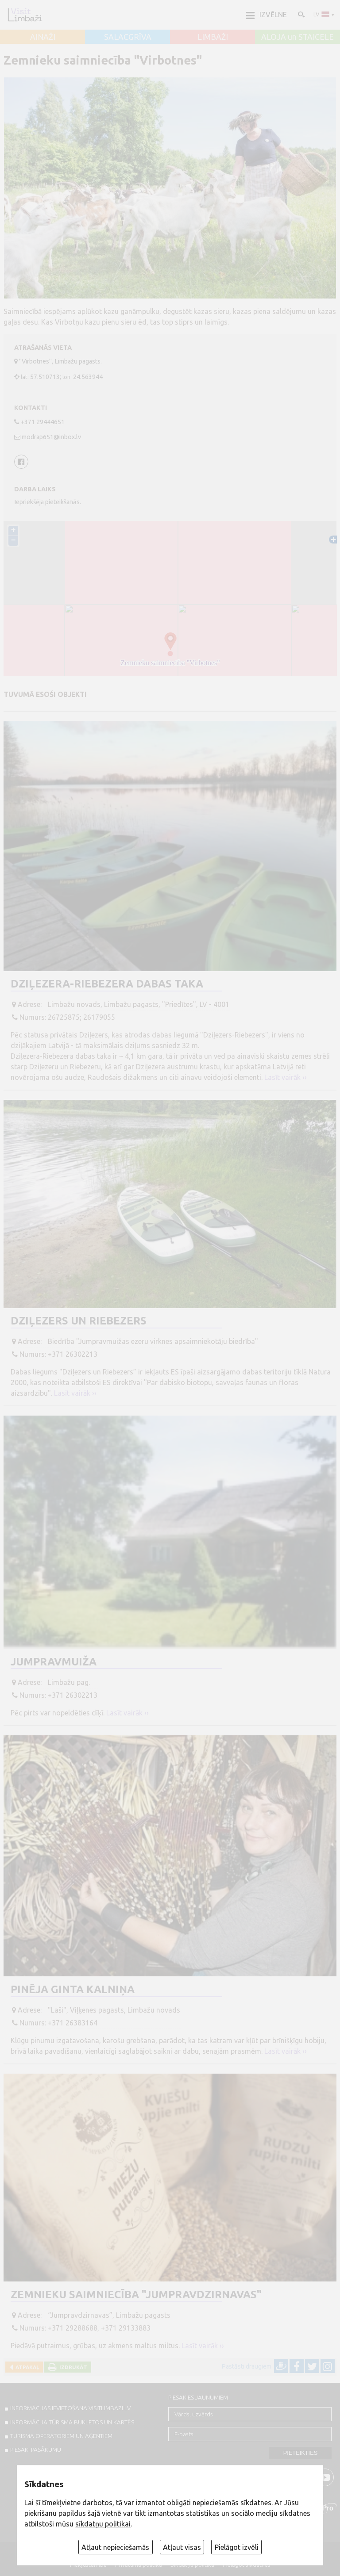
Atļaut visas (182, 2547)
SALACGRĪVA (127, 37)
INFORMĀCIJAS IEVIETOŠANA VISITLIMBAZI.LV (70, 2407)
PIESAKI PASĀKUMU (35, 2449)
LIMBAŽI (212, 37)
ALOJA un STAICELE (297, 37)
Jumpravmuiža (54, 1662)
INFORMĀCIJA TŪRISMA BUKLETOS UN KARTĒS (72, 2422)
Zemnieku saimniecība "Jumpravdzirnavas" (136, 2294)
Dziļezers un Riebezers (79, 1321)
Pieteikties (300, 2453)
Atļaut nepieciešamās (115, 2547)
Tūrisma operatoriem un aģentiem (61, 2435)
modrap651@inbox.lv (51, 436)
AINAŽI (42, 37)
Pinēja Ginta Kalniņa (73, 1989)
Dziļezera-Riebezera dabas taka (107, 984)
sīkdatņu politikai (103, 2524)
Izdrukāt (72, 2367)
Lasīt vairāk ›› (285, 1077)
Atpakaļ (26, 2367)
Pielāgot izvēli (237, 2547)
